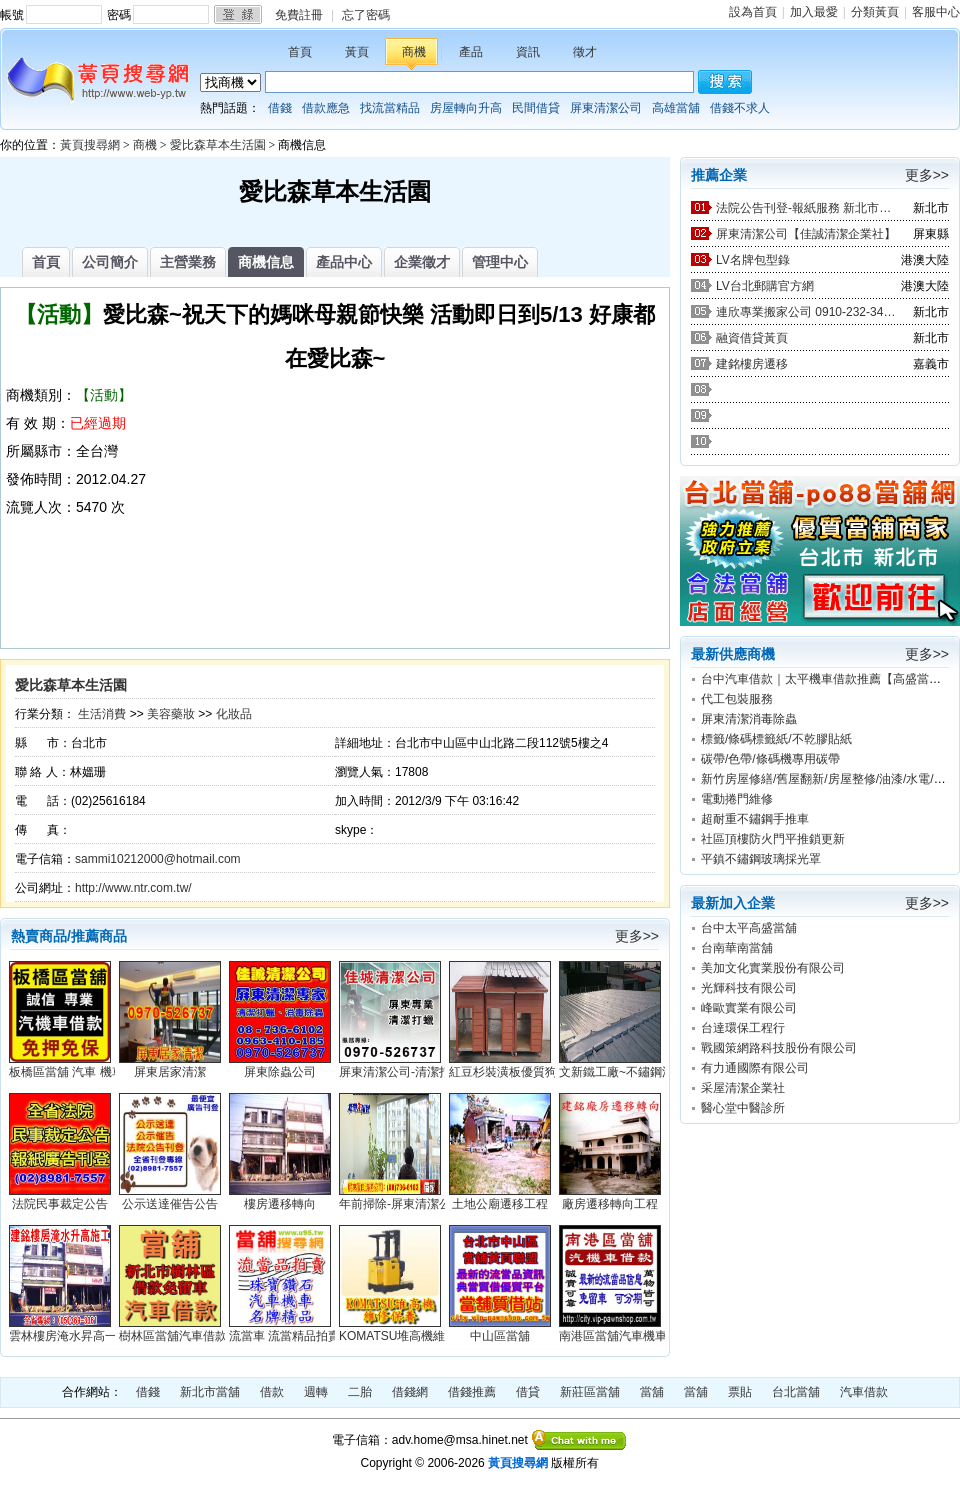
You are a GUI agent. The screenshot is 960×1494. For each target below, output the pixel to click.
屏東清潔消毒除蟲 (749, 719)
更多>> (637, 936)
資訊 (528, 52)
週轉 (316, 1392)
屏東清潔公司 (606, 108)
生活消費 (102, 714)
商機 (414, 52)
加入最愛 (814, 12)
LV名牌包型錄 (753, 260)
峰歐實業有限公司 (749, 1008)
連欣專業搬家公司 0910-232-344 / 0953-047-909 (806, 312)
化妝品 (234, 714)
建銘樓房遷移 (752, 364)
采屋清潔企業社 (743, 1088)
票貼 (740, 1392)
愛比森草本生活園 (218, 145)
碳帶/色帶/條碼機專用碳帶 (770, 759)
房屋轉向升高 (466, 108)
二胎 (360, 1392)
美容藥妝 (171, 714)
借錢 (280, 108)
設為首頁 (753, 12)
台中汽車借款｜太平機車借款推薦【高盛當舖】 (827, 679)
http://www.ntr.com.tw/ (133, 888)
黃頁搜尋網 (90, 145)
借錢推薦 (472, 1392)
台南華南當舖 (737, 948)
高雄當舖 (676, 108)
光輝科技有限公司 (749, 988)
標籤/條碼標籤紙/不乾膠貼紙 (776, 739)
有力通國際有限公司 (755, 1068)
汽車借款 (864, 1392)
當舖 (652, 1392)
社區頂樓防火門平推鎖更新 (773, 839)
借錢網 (410, 1392)
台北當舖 (796, 1392)
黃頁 (357, 52)
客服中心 (936, 12)
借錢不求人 (740, 108)
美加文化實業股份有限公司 (773, 968)
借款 (272, 1392)
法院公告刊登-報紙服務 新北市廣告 (806, 208)
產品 (471, 52)
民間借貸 (536, 108)
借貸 (528, 1392)
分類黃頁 (875, 12)
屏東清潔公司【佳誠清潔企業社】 (806, 234)
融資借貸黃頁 (752, 338)
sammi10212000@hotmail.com (158, 859)
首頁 (300, 52)
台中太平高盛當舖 (749, 928)
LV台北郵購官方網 (765, 286)
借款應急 (326, 108)
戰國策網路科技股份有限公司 (779, 1048)
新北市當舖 (210, 1392)
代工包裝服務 (737, 699)
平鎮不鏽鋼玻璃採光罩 (761, 859)
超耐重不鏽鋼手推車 (755, 819)
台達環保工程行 (743, 1028)
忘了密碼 (366, 15)
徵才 (585, 52)
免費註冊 (299, 15)
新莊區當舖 (590, 1392)
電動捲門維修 (737, 799)
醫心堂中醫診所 (743, 1108)
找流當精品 (390, 108)
